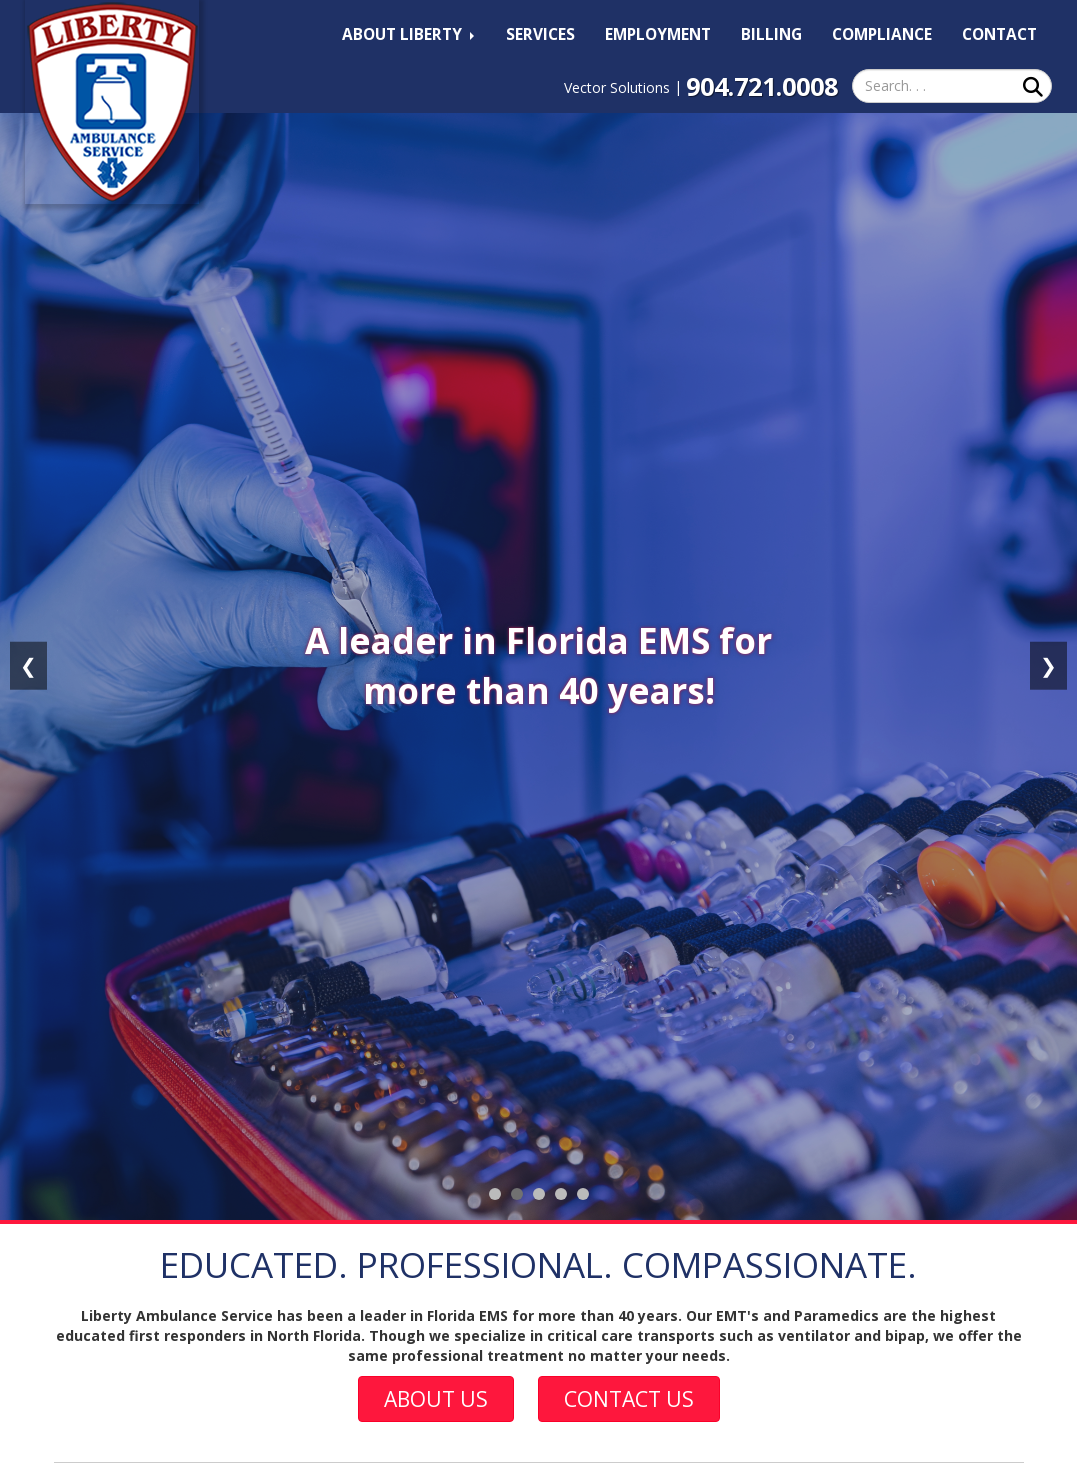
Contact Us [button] (629, 1399)
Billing (771, 34)
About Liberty (408, 34)
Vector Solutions (617, 87)
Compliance (882, 34)
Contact (999, 34)
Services (540, 34)
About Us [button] (436, 1399)
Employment (658, 34)
